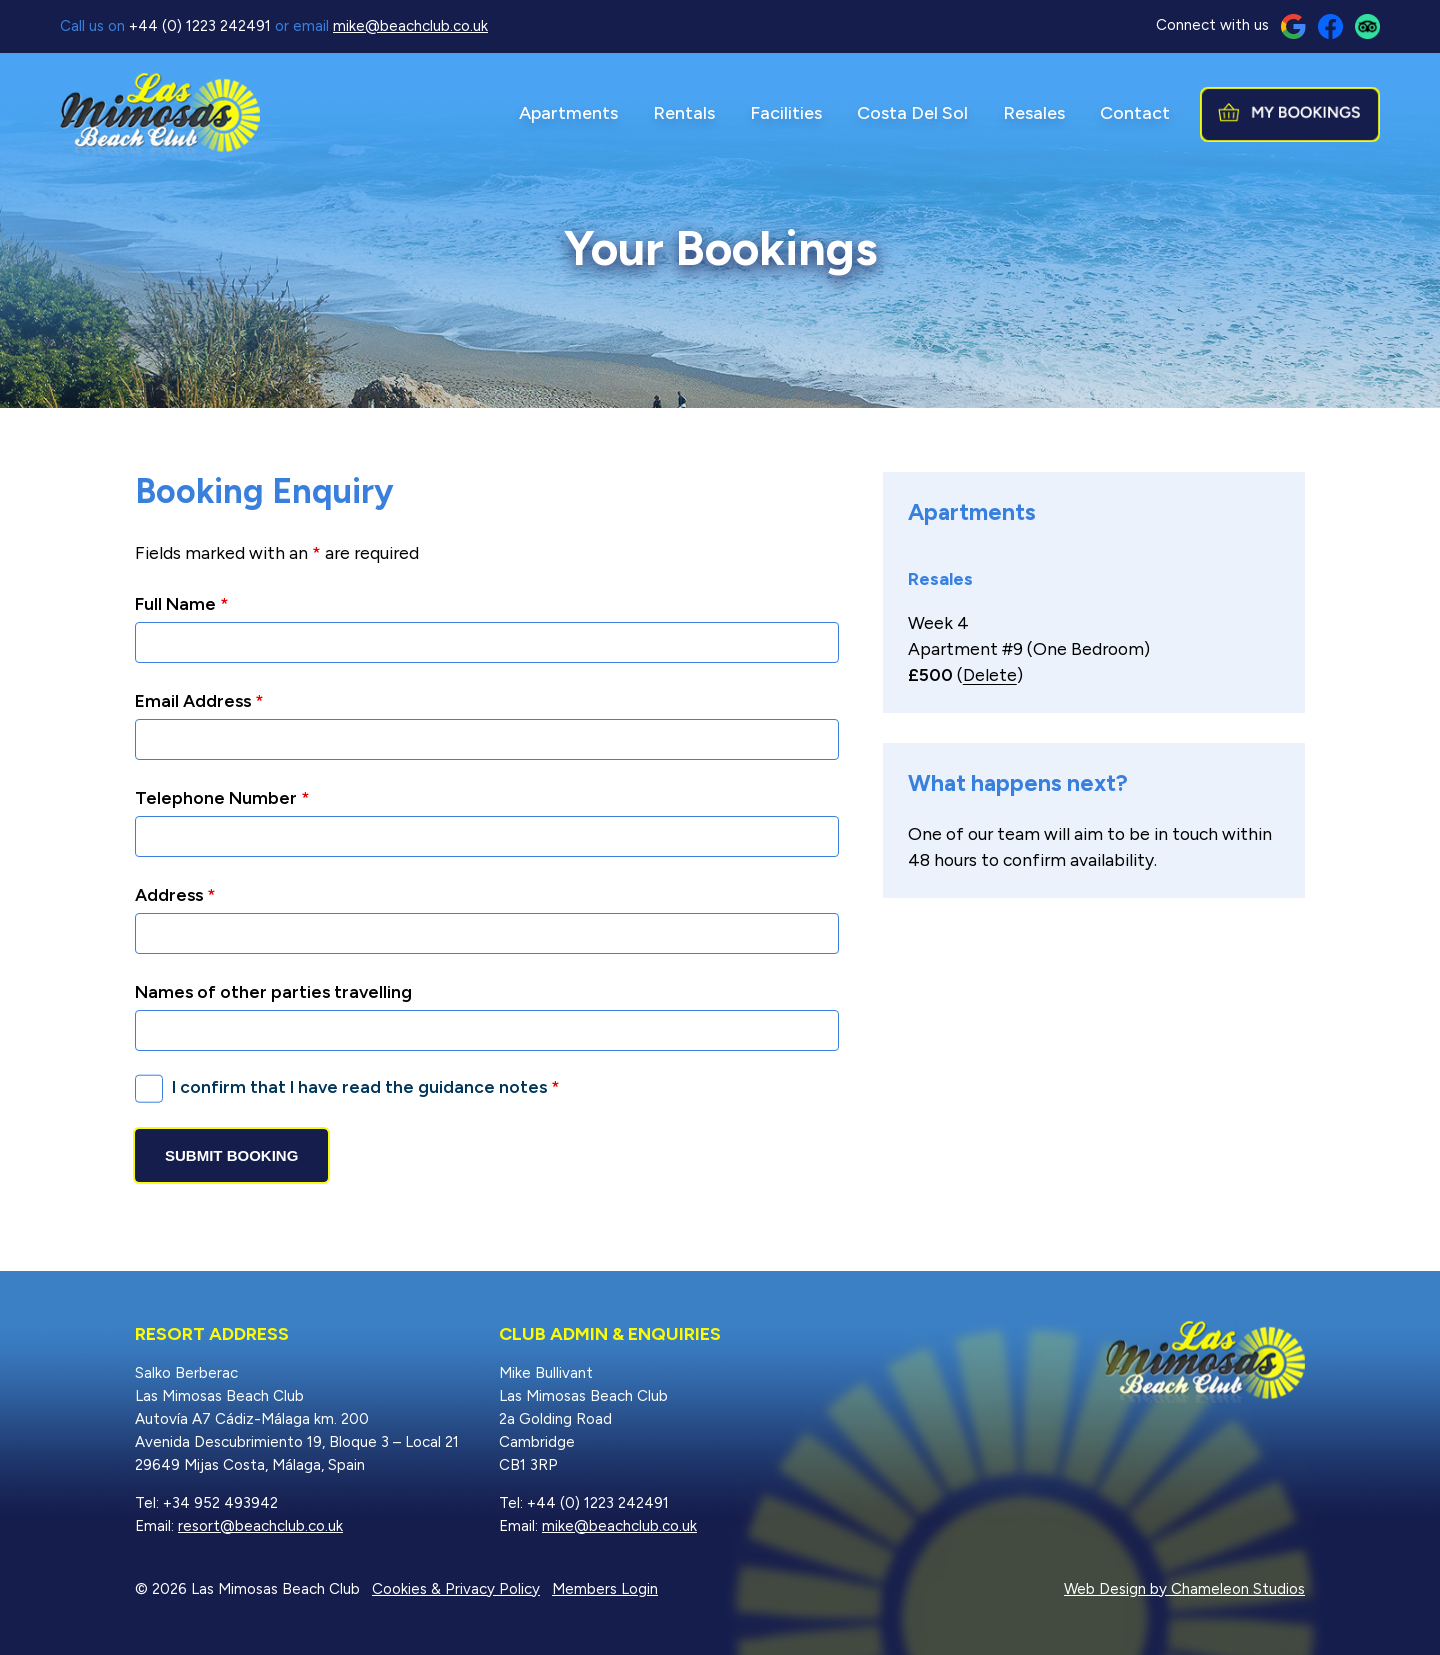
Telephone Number (222, 797)
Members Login (605, 1589)
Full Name (182, 603)
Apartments (568, 113)
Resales (1034, 113)
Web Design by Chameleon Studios (1184, 1589)
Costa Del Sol (912, 113)
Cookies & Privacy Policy (456, 1589)
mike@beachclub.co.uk (410, 26)
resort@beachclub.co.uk (260, 1526)
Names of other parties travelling (273, 991)
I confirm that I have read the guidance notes (366, 1086)
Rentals (684, 113)
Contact (1135, 113)
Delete (990, 674)
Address (175, 894)
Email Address (199, 700)
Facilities (786, 113)
